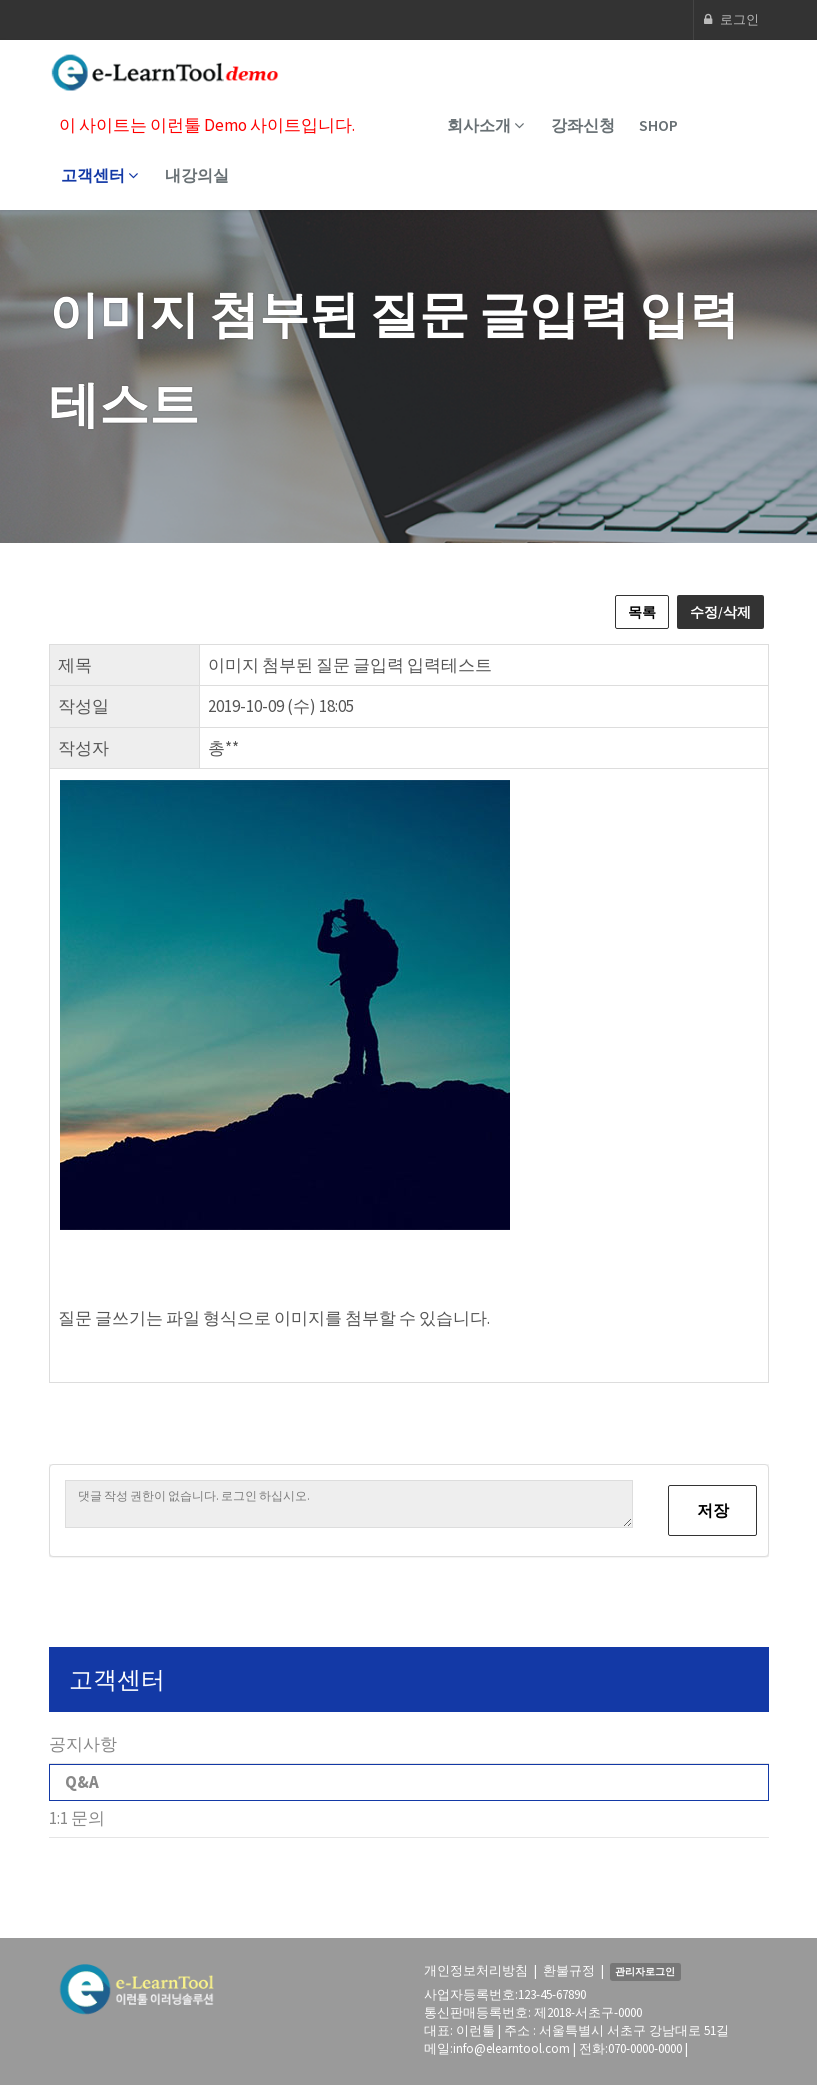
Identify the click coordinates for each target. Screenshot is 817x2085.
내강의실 (197, 175)
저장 (713, 1510)
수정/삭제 (720, 612)
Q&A (82, 1782)
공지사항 (83, 1744)
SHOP (658, 125)
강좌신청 (583, 125)
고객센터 (99, 175)
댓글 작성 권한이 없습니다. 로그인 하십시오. (349, 1504)
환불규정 (569, 1970)
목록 (642, 612)
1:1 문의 (77, 1818)
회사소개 (485, 125)
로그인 (731, 19)
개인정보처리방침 (476, 1970)
